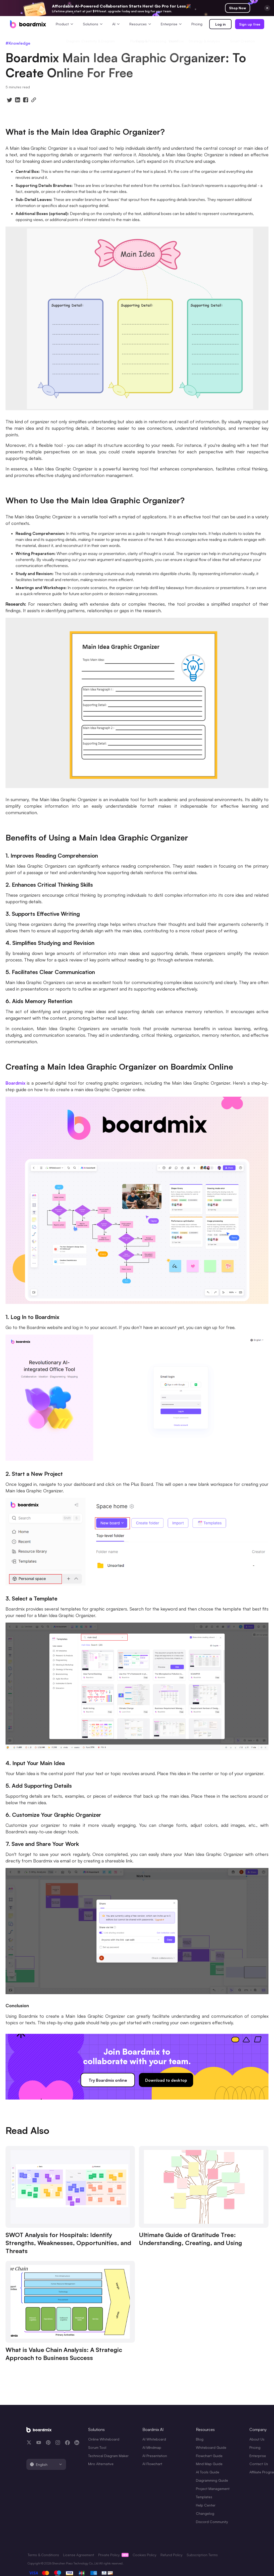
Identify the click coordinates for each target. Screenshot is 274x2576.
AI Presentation (153, 2456)
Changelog (204, 2514)
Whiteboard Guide (210, 2448)
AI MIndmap (150, 2448)
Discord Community (211, 2522)
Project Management (212, 2489)
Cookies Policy (145, 2557)
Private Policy (113, 2557)
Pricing (196, 24)
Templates (203, 2497)
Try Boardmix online (108, 2080)
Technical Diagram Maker (106, 2456)
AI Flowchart (150, 2464)
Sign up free (249, 24)
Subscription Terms (202, 2557)
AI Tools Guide (207, 2473)
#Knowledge (18, 43)
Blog (199, 2440)
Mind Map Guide (208, 2464)
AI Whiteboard (152, 2440)
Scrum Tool (95, 2448)
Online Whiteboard (101, 2440)
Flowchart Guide (208, 2456)
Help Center (205, 2506)
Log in (220, 24)
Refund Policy (172, 2557)
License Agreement (78, 2557)
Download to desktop (166, 2080)
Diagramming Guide (211, 2481)
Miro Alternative (98, 2464)
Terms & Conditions (43, 2557)
